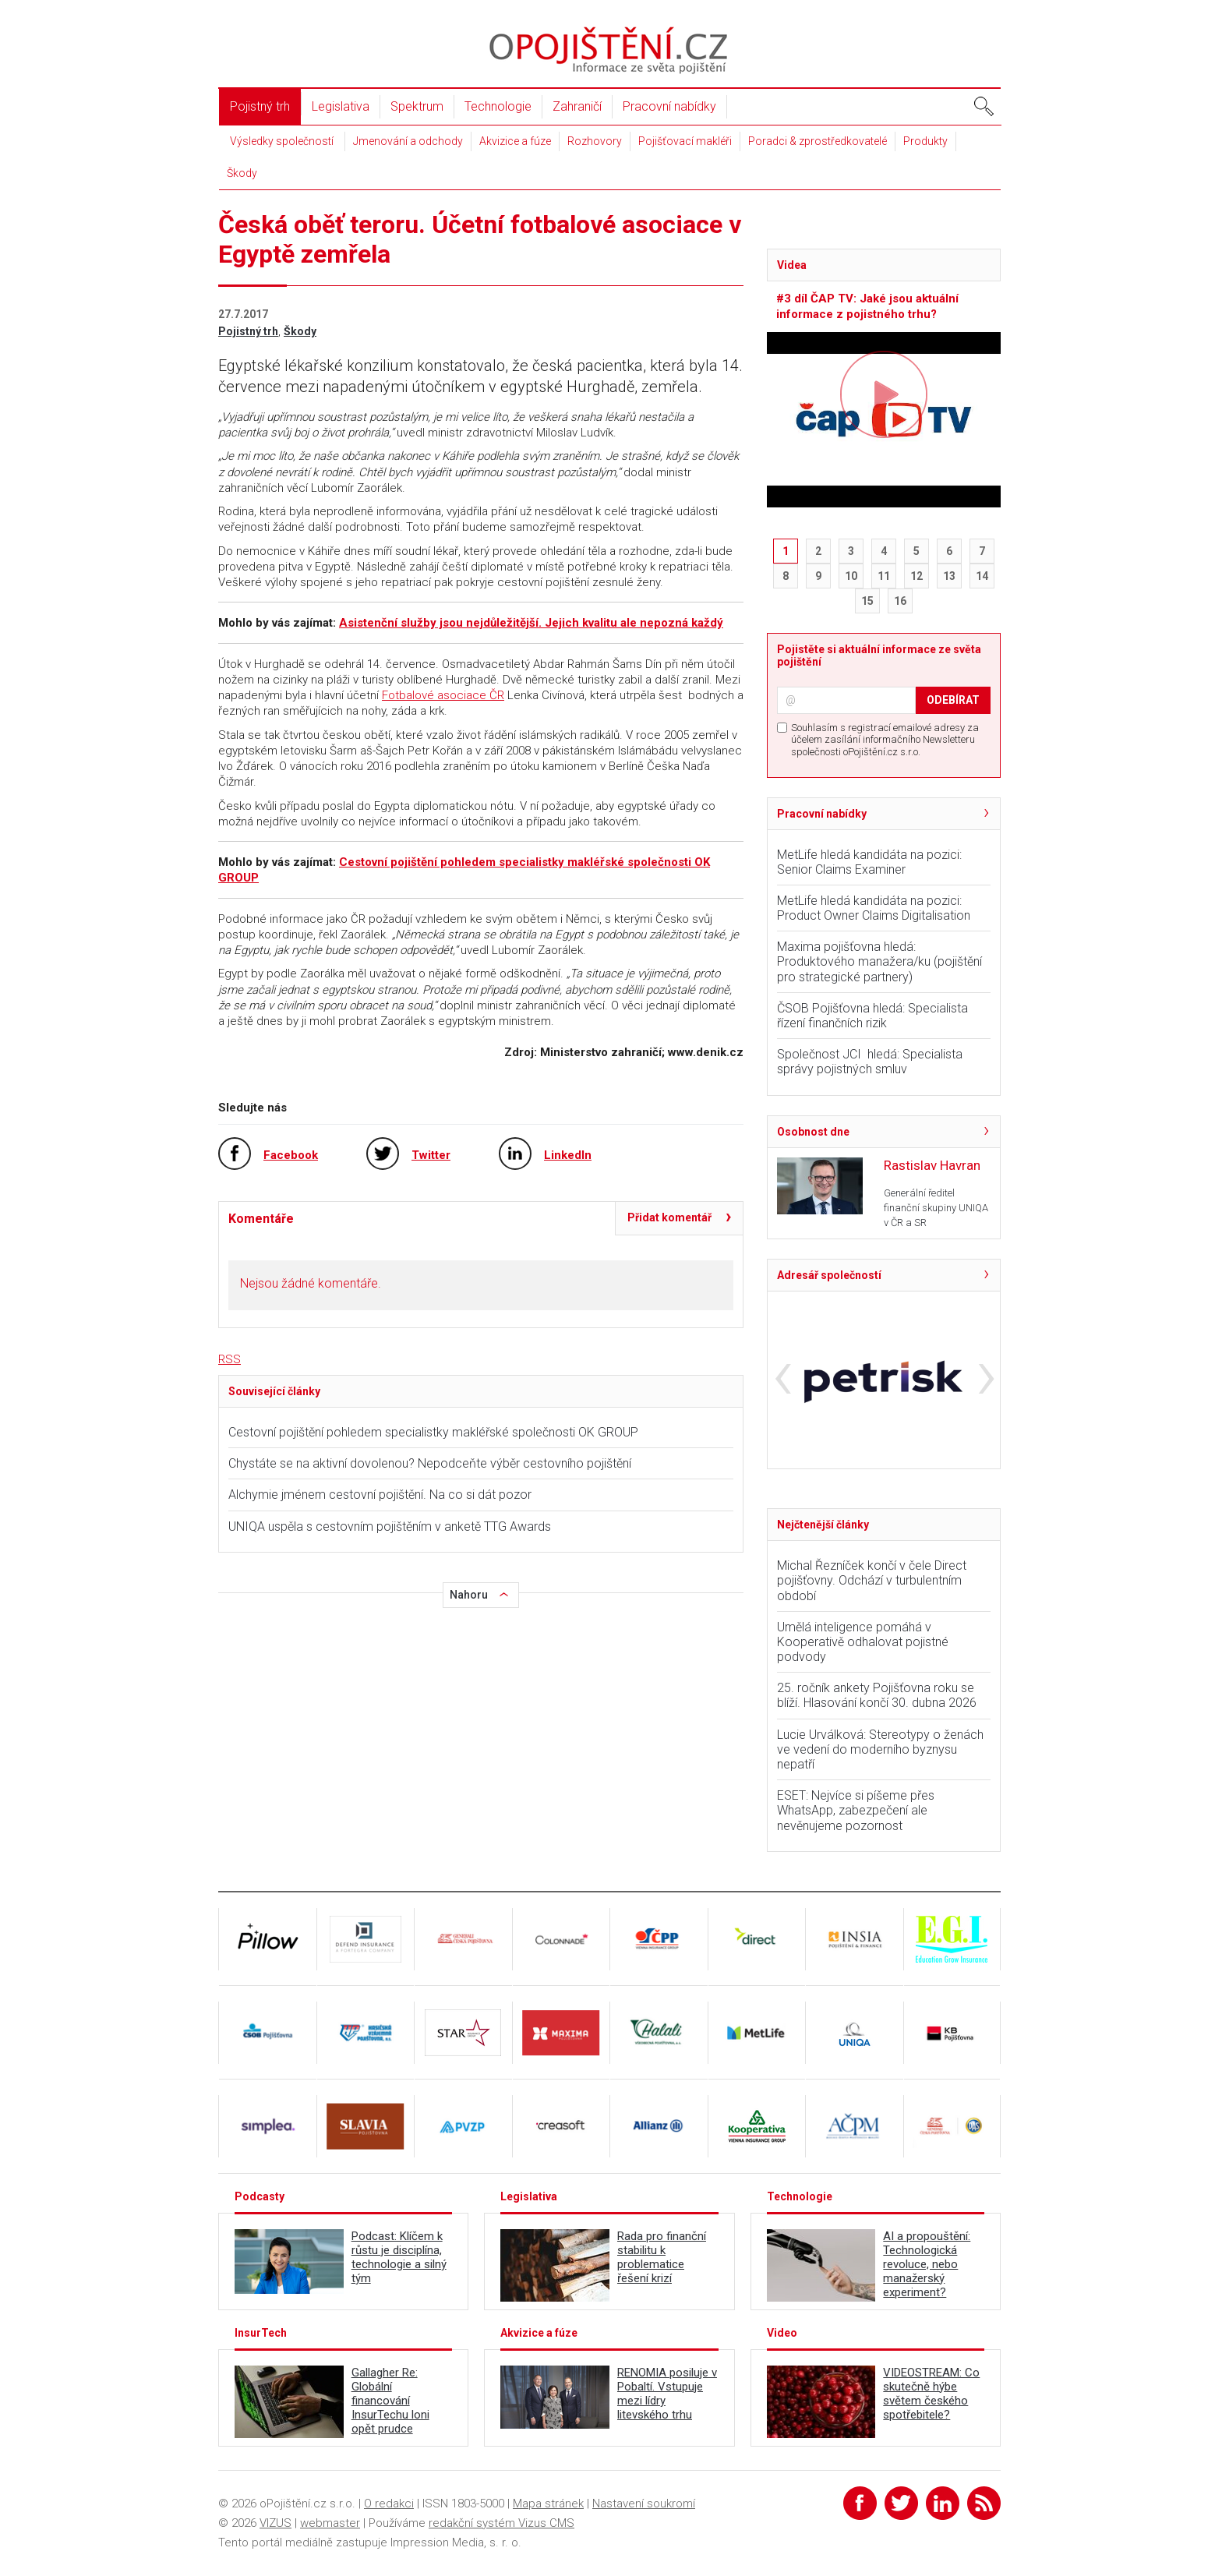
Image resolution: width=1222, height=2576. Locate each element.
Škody (242, 173)
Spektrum (416, 106)
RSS (229, 1359)
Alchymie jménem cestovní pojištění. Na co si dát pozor (380, 1494)
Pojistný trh (260, 106)
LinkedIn (568, 1155)
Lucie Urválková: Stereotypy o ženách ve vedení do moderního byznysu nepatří (880, 1749)
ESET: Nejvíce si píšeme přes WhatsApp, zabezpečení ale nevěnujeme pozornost (855, 1810)
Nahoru (469, 1594)
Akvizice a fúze (515, 141)
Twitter (430, 1155)
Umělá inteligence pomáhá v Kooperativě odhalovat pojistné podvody (862, 1642)
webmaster (330, 2523)
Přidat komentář (669, 1217)
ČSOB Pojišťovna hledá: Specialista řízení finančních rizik (872, 1015)
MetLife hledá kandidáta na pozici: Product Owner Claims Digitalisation (873, 908)
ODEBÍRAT (953, 700)
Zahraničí (577, 106)
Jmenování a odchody (408, 141)
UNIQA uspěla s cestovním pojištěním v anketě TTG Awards (389, 1526)
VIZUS (275, 2523)
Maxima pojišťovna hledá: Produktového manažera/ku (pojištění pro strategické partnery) (879, 961)
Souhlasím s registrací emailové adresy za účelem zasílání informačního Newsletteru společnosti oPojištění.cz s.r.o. (885, 740)
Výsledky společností (282, 141)
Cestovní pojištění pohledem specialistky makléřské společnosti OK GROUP (433, 1432)
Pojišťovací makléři (685, 141)
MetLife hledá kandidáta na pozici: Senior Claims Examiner (869, 862)
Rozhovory (594, 141)
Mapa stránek (548, 2503)
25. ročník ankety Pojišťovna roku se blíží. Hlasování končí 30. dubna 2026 (877, 1695)
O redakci (389, 2503)
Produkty (925, 141)
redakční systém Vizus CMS (501, 2523)
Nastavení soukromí (643, 2503)
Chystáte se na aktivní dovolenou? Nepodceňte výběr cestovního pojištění (429, 1463)
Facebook (290, 1155)
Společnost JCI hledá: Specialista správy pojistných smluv (869, 1061)
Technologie (498, 106)
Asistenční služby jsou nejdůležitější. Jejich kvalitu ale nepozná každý (531, 623)
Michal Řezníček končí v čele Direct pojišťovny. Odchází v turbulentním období (871, 1580)
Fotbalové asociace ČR (443, 695)
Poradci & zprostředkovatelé (817, 141)
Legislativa (340, 106)
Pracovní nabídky (669, 106)
